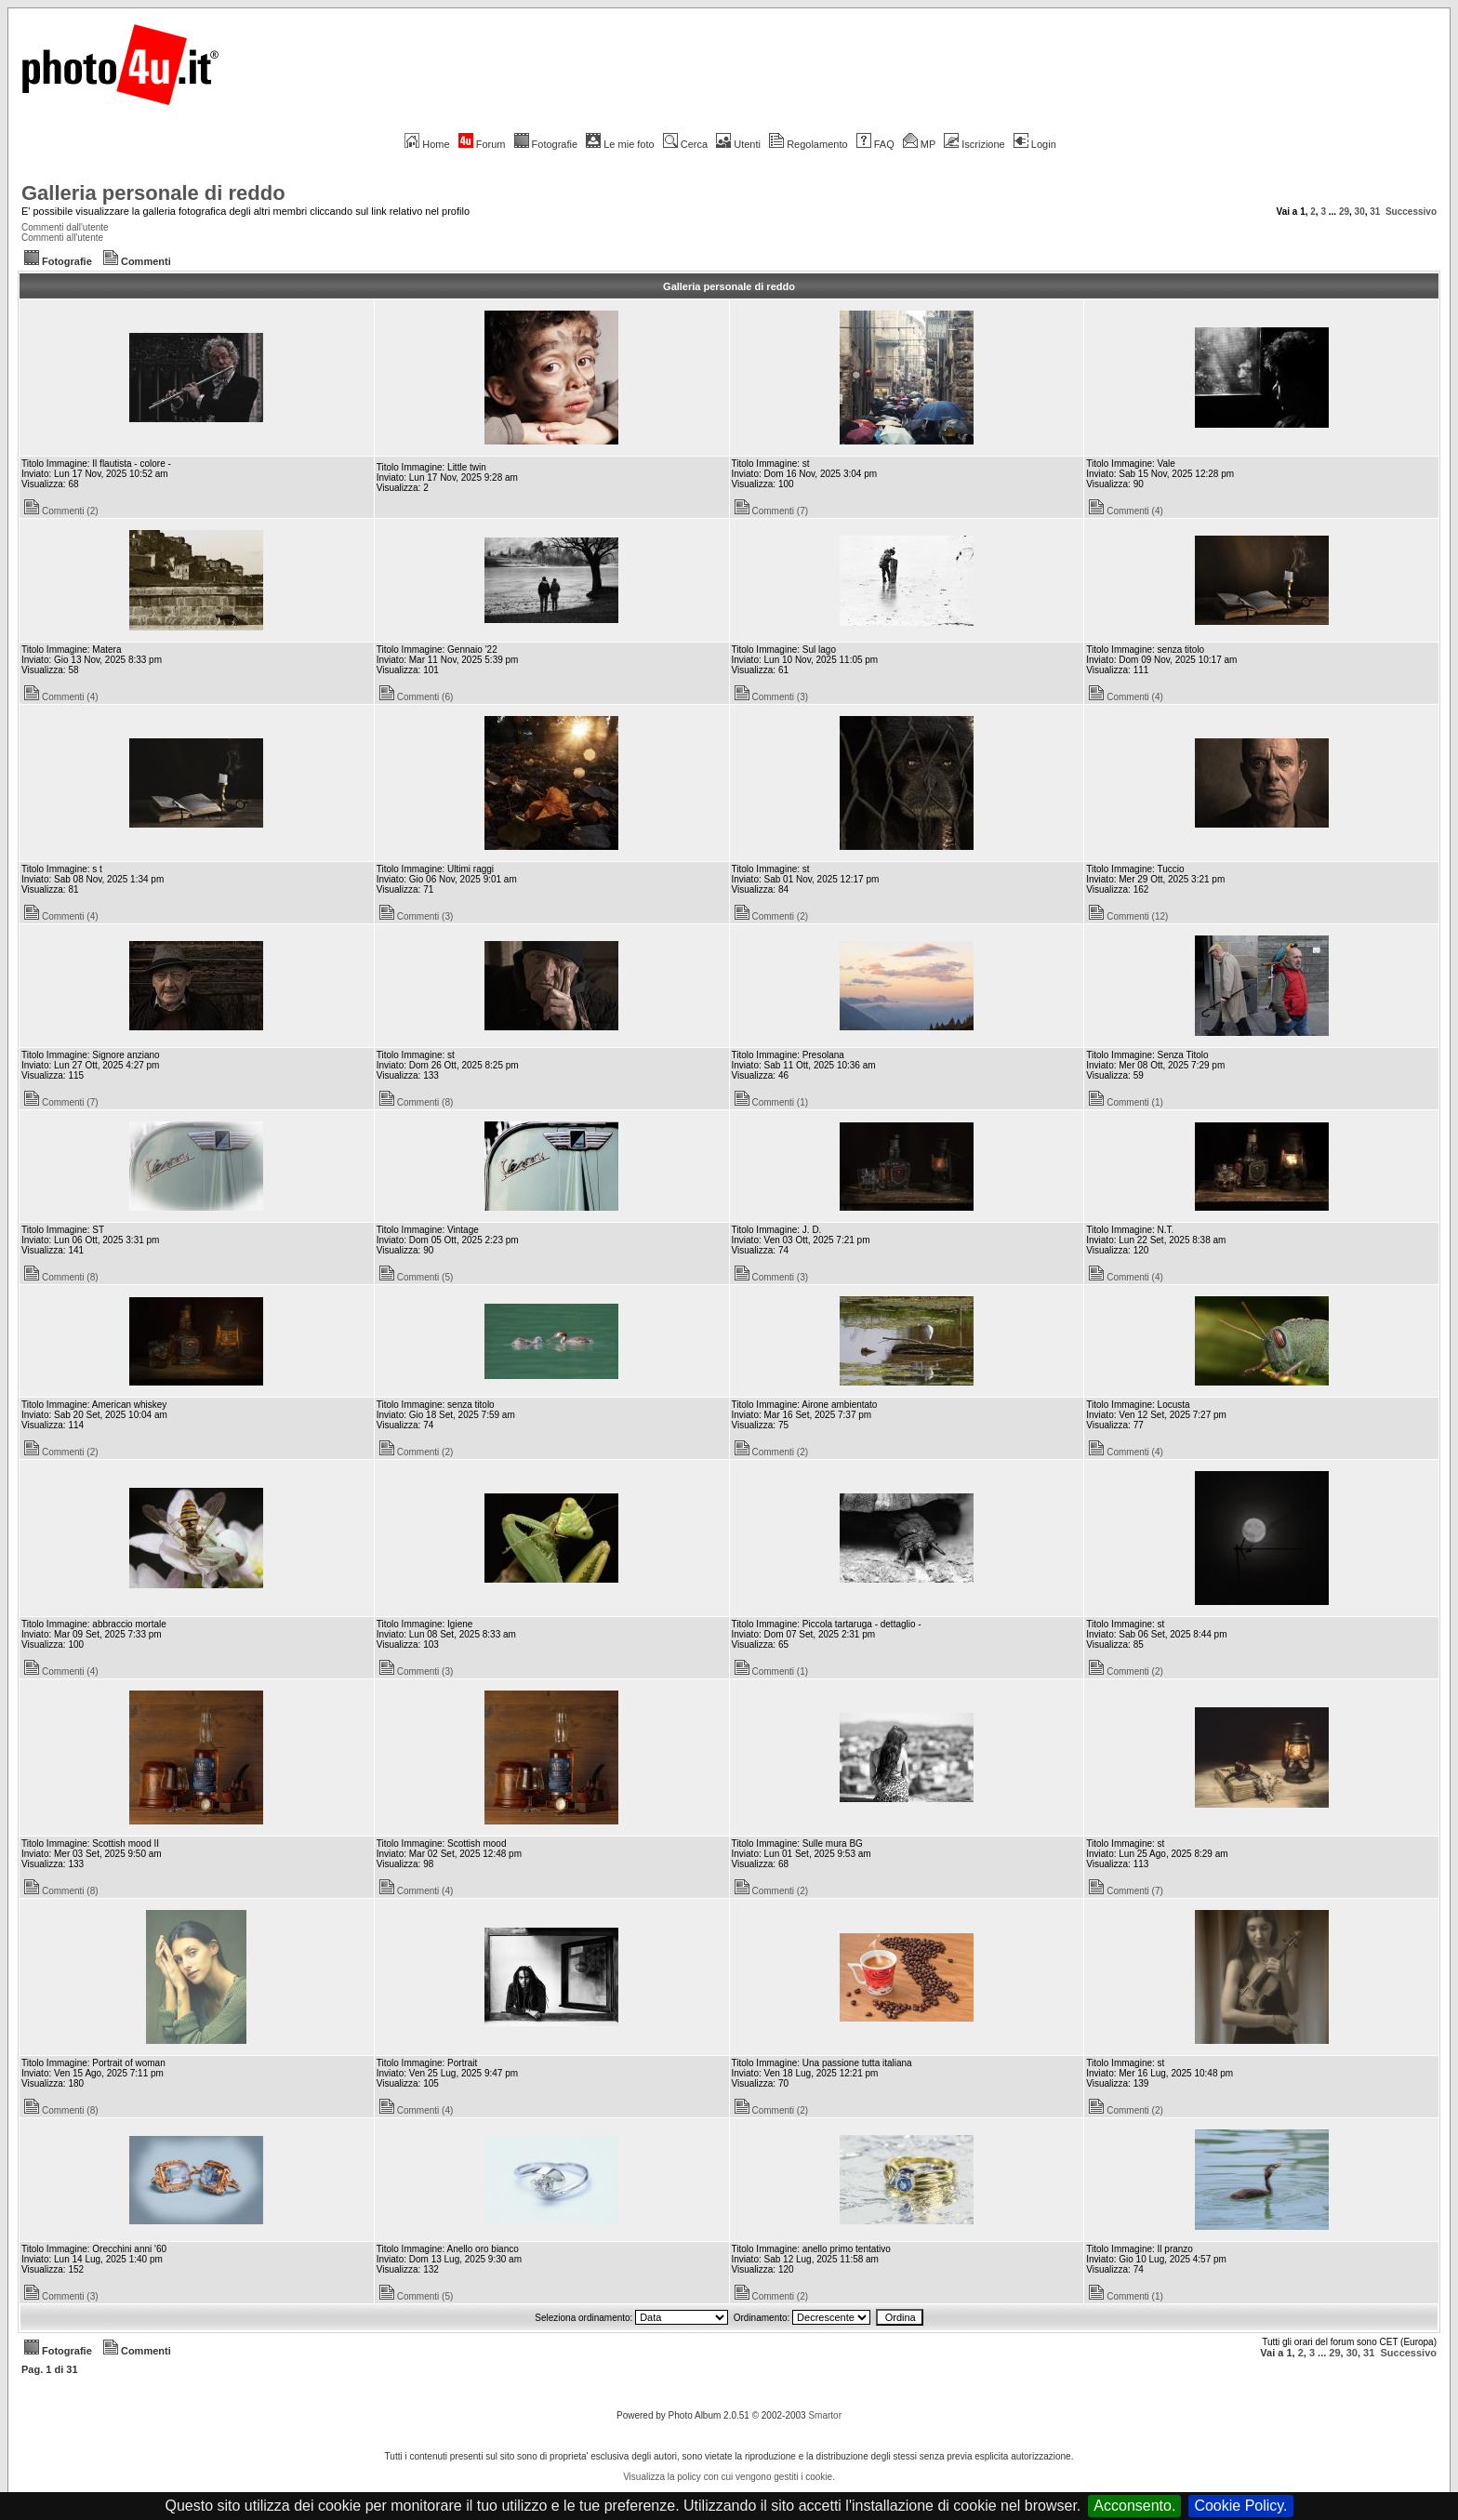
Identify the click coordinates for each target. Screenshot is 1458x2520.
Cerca (685, 144)
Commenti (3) (772, 697)
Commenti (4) (1126, 511)
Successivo (1411, 211)
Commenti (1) (772, 1102)
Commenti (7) (772, 511)
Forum (482, 144)
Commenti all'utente (62, 237)
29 (1344, 211)
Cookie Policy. (1240, 2505)
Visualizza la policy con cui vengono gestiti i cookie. (729, 2477)
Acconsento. (1134, 2505)
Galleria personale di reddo (153, 193)
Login (1035, 144)
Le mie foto (620, 144)
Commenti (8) (416, 1102)
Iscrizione (974, 144)
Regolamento (808, 144)
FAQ (875, 144)
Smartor (825, 2415)
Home (426, 144)
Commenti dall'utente (65, 227)
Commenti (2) (61, 511)
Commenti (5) (416, 1277)
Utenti (738, 144)
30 (1360, 211)
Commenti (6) (416, 697)
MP (919, 144)
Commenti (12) (1128, 916)
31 (1375, 211)
